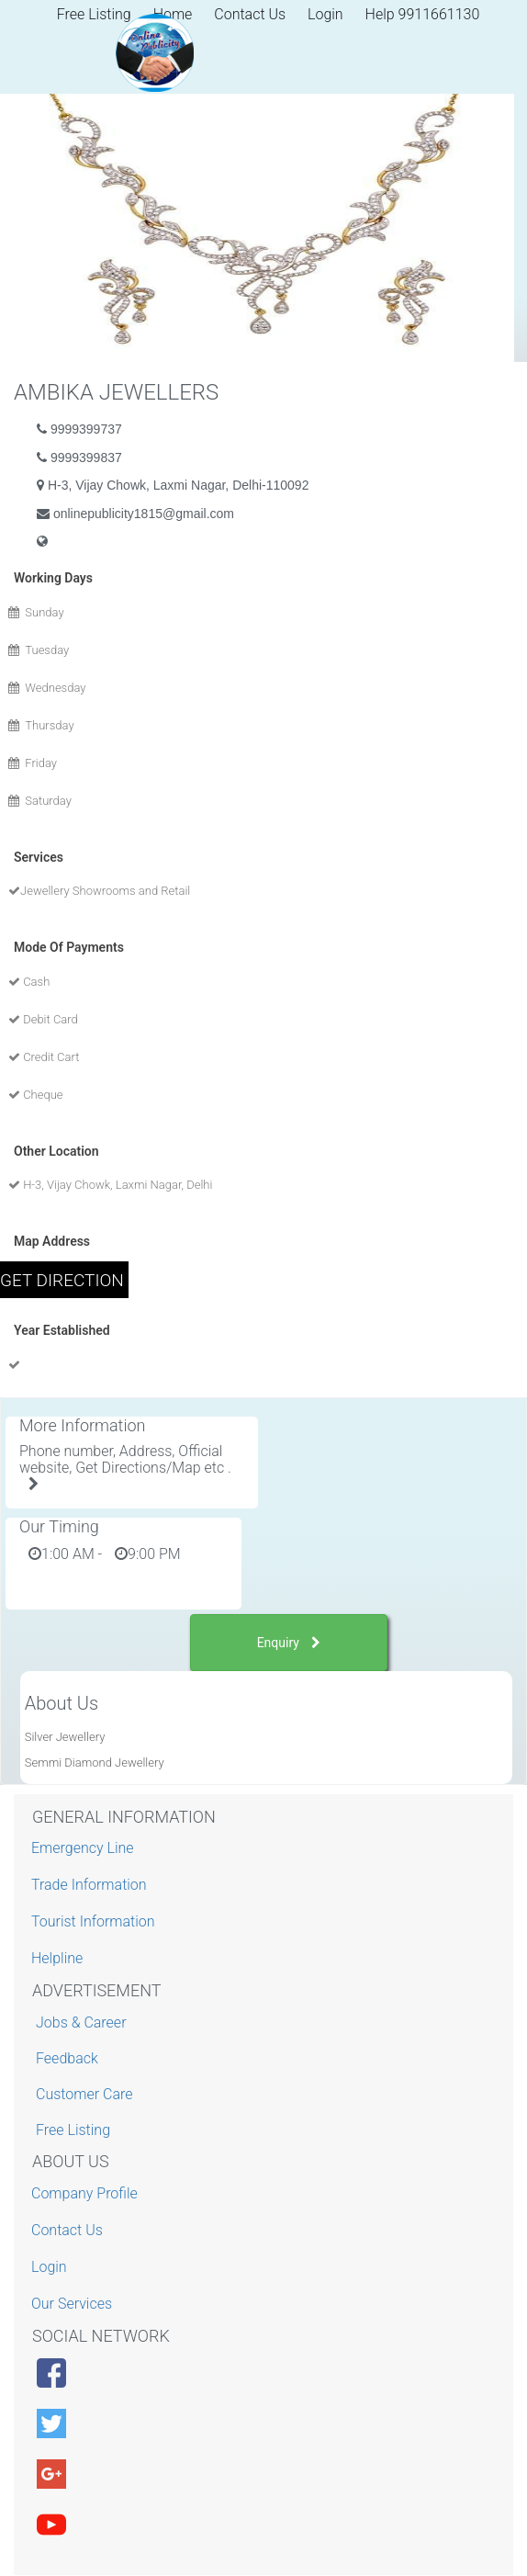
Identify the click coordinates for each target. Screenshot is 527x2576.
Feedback (67, 2058)
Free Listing (73, 2130)
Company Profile (87, 2193)
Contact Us (250, 14)
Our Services (74, 2303)
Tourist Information (95, 1921)
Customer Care (84, 2094)
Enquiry (289, 1642)
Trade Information (91, 1884)
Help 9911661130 (422, 14)
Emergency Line (85, 1848)
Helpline (59, 1958)
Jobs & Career (81, 2022)
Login (325, 14)
